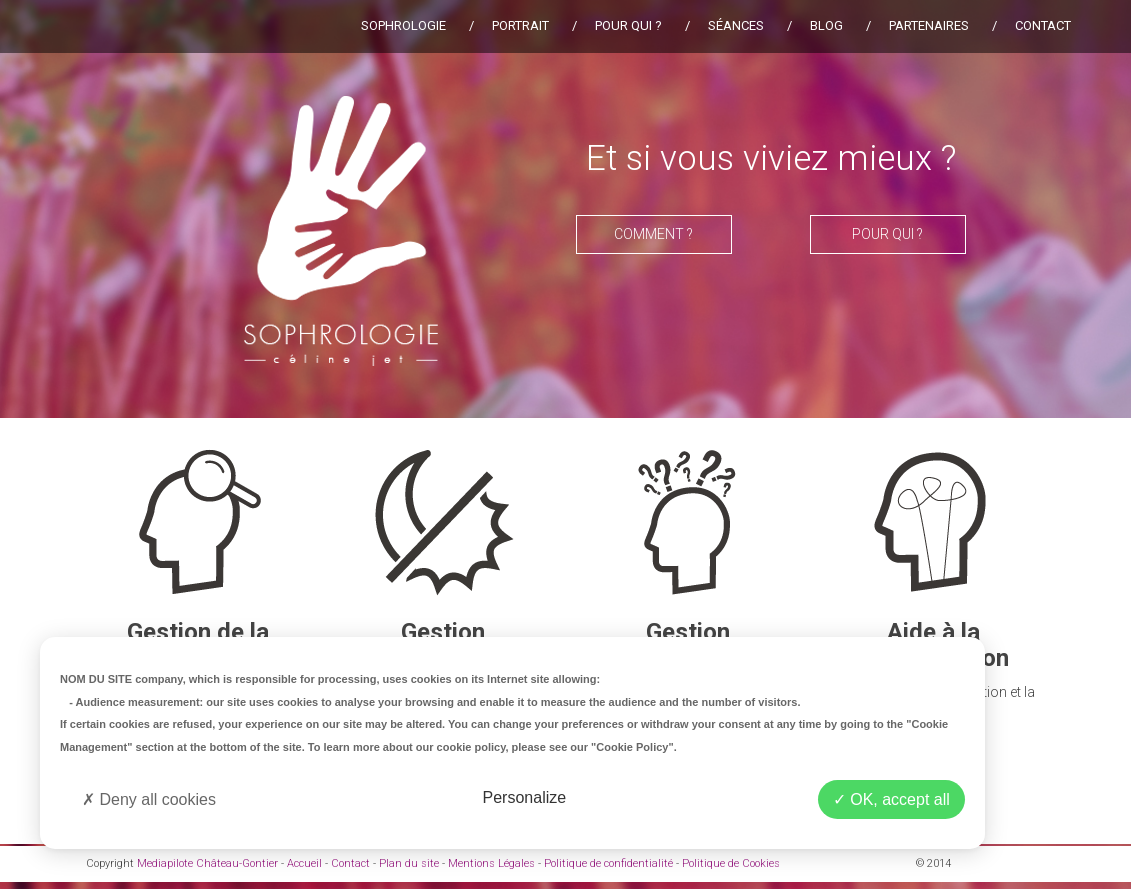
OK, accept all (891, 799)
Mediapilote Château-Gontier (207, 863)
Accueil (304, 863)
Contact (1043, 25)
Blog (826, 25)
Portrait (520, 25)
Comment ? (653, 234)
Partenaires (929, 25)
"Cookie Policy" (632, 747)
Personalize (525, 797)
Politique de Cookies (731, 863)
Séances (736, 25)
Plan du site (409, 863)
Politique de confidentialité (608, 863)
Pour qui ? (628, 25)
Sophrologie (403, 25)
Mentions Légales (491, 863)
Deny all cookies (149, 799)
